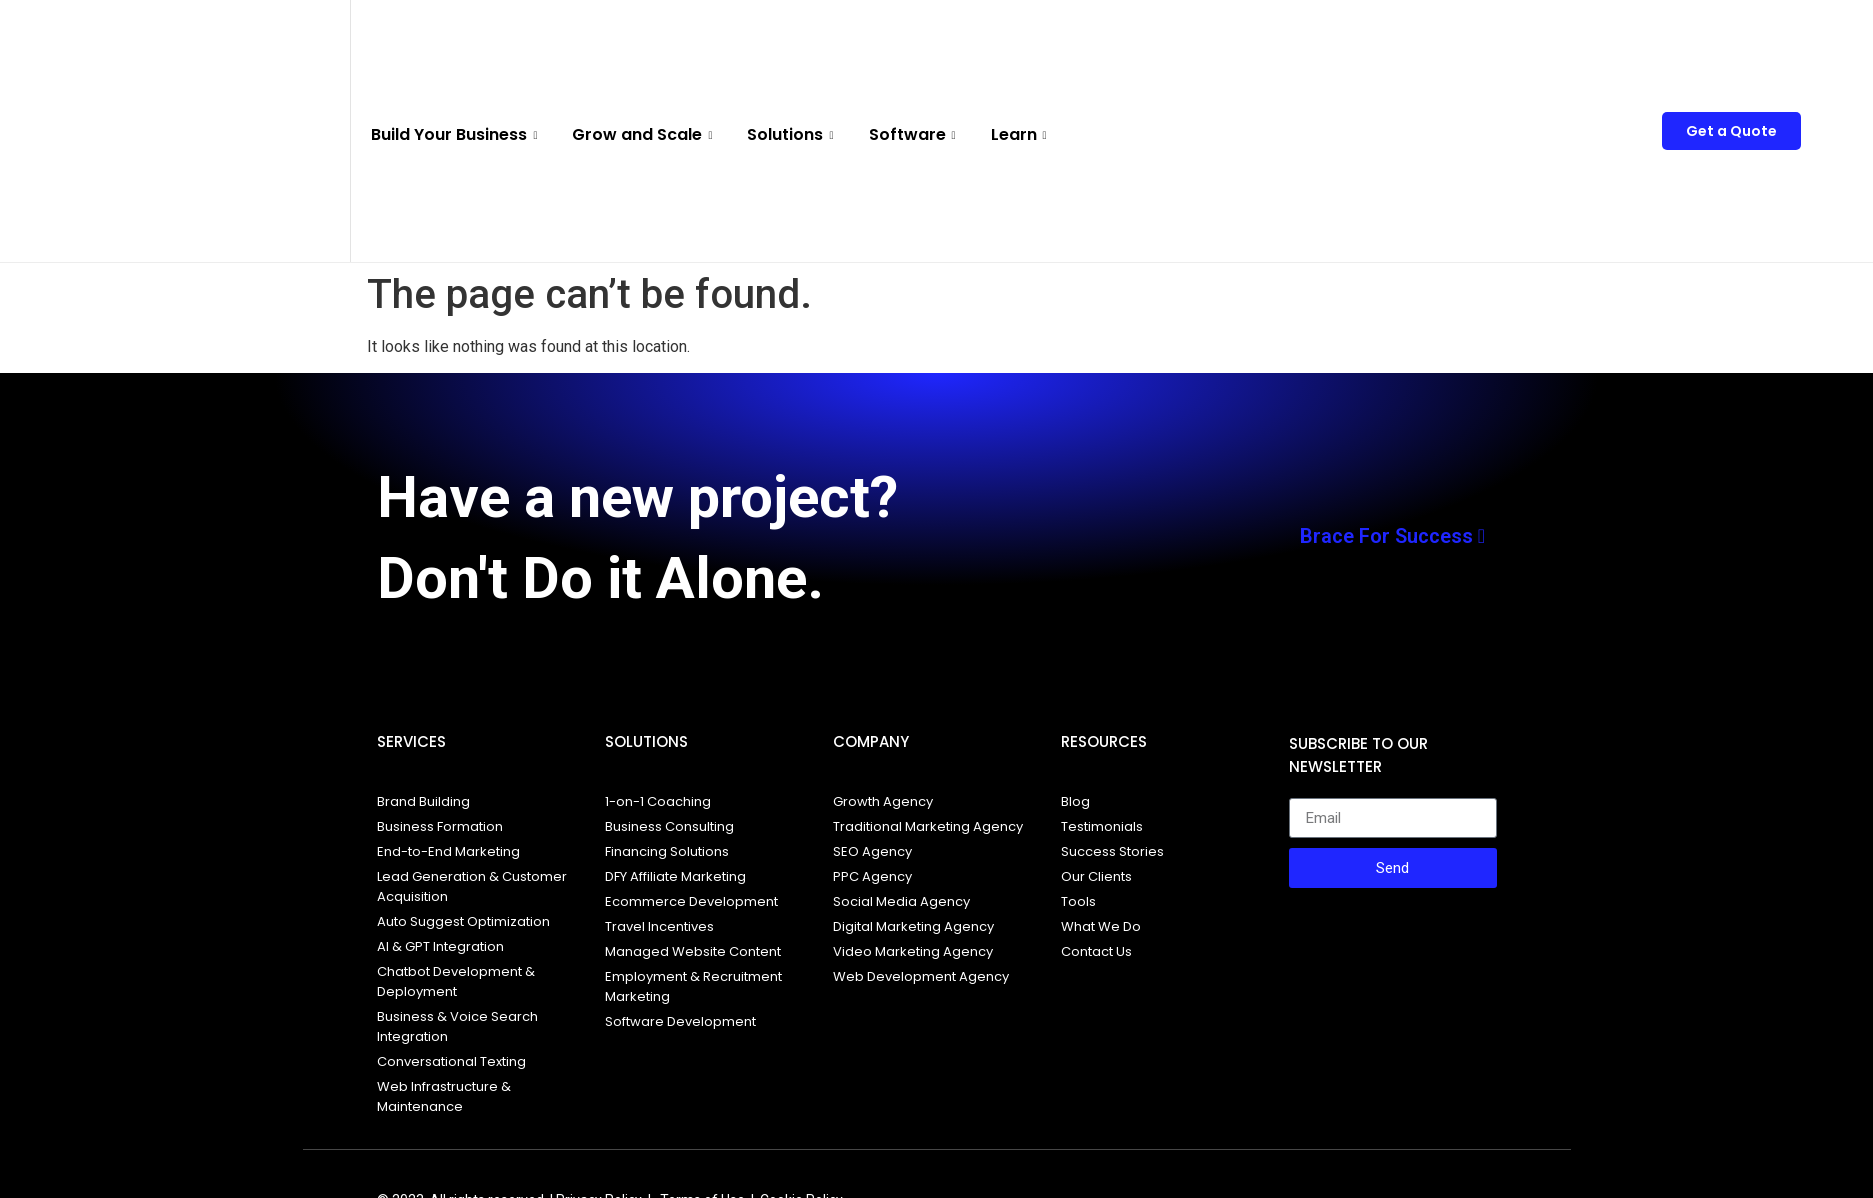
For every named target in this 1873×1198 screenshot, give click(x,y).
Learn (1021, 134)
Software (915, 134)
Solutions (792, 134)
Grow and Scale (644, 134)
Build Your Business (456, 134)
